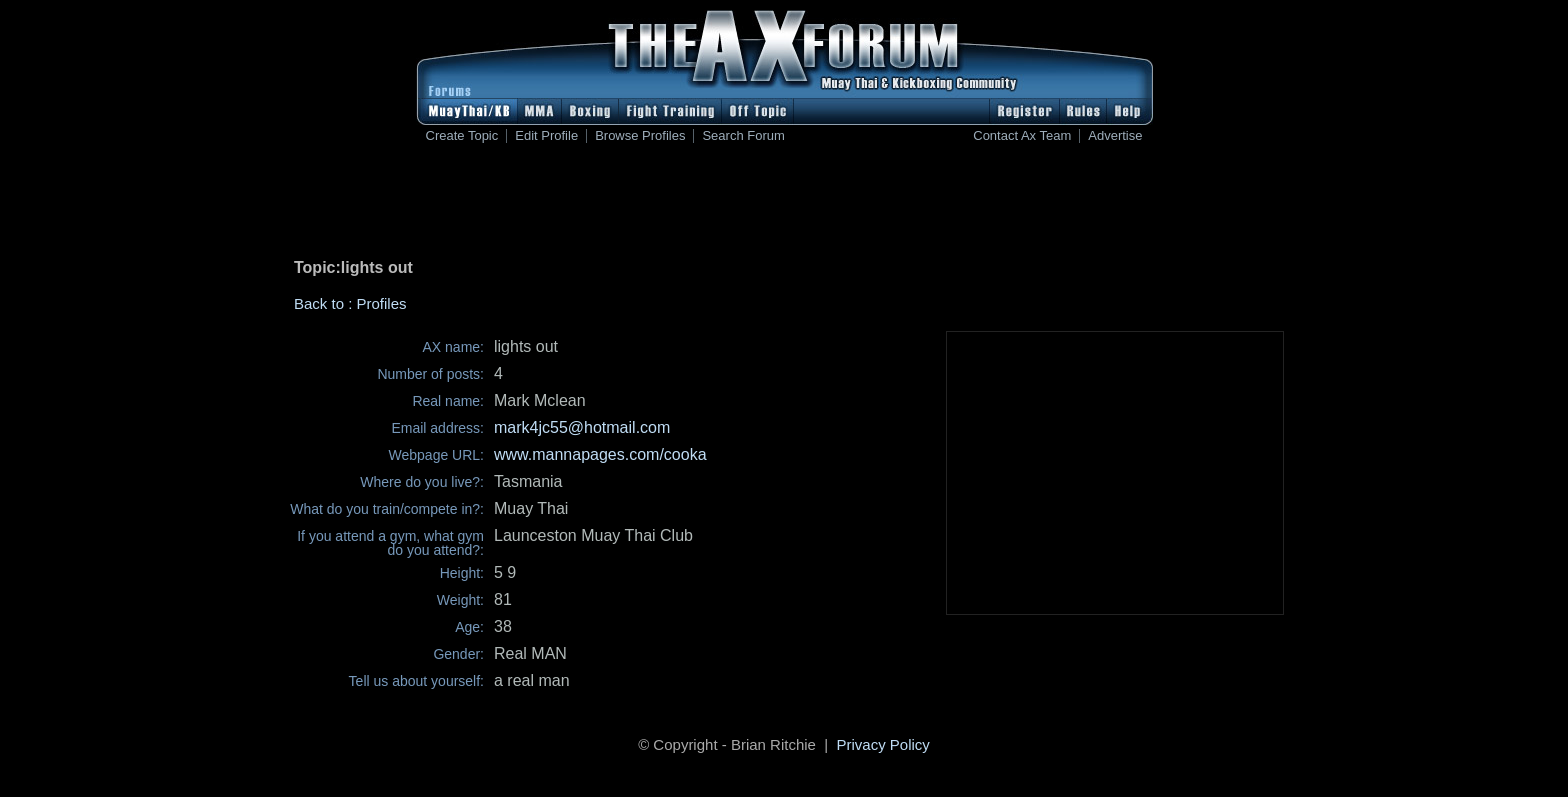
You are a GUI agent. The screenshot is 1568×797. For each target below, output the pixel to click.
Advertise (1115, 136)
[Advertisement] (784, 205)
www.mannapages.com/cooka (600, 454)
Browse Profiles (640, 136)
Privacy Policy (883, 744)
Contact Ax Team (1022, 136)
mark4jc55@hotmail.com (582, 427)
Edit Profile (546, 136)
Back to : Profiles (350, 303)
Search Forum (743, 136)
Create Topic (462, 136)
